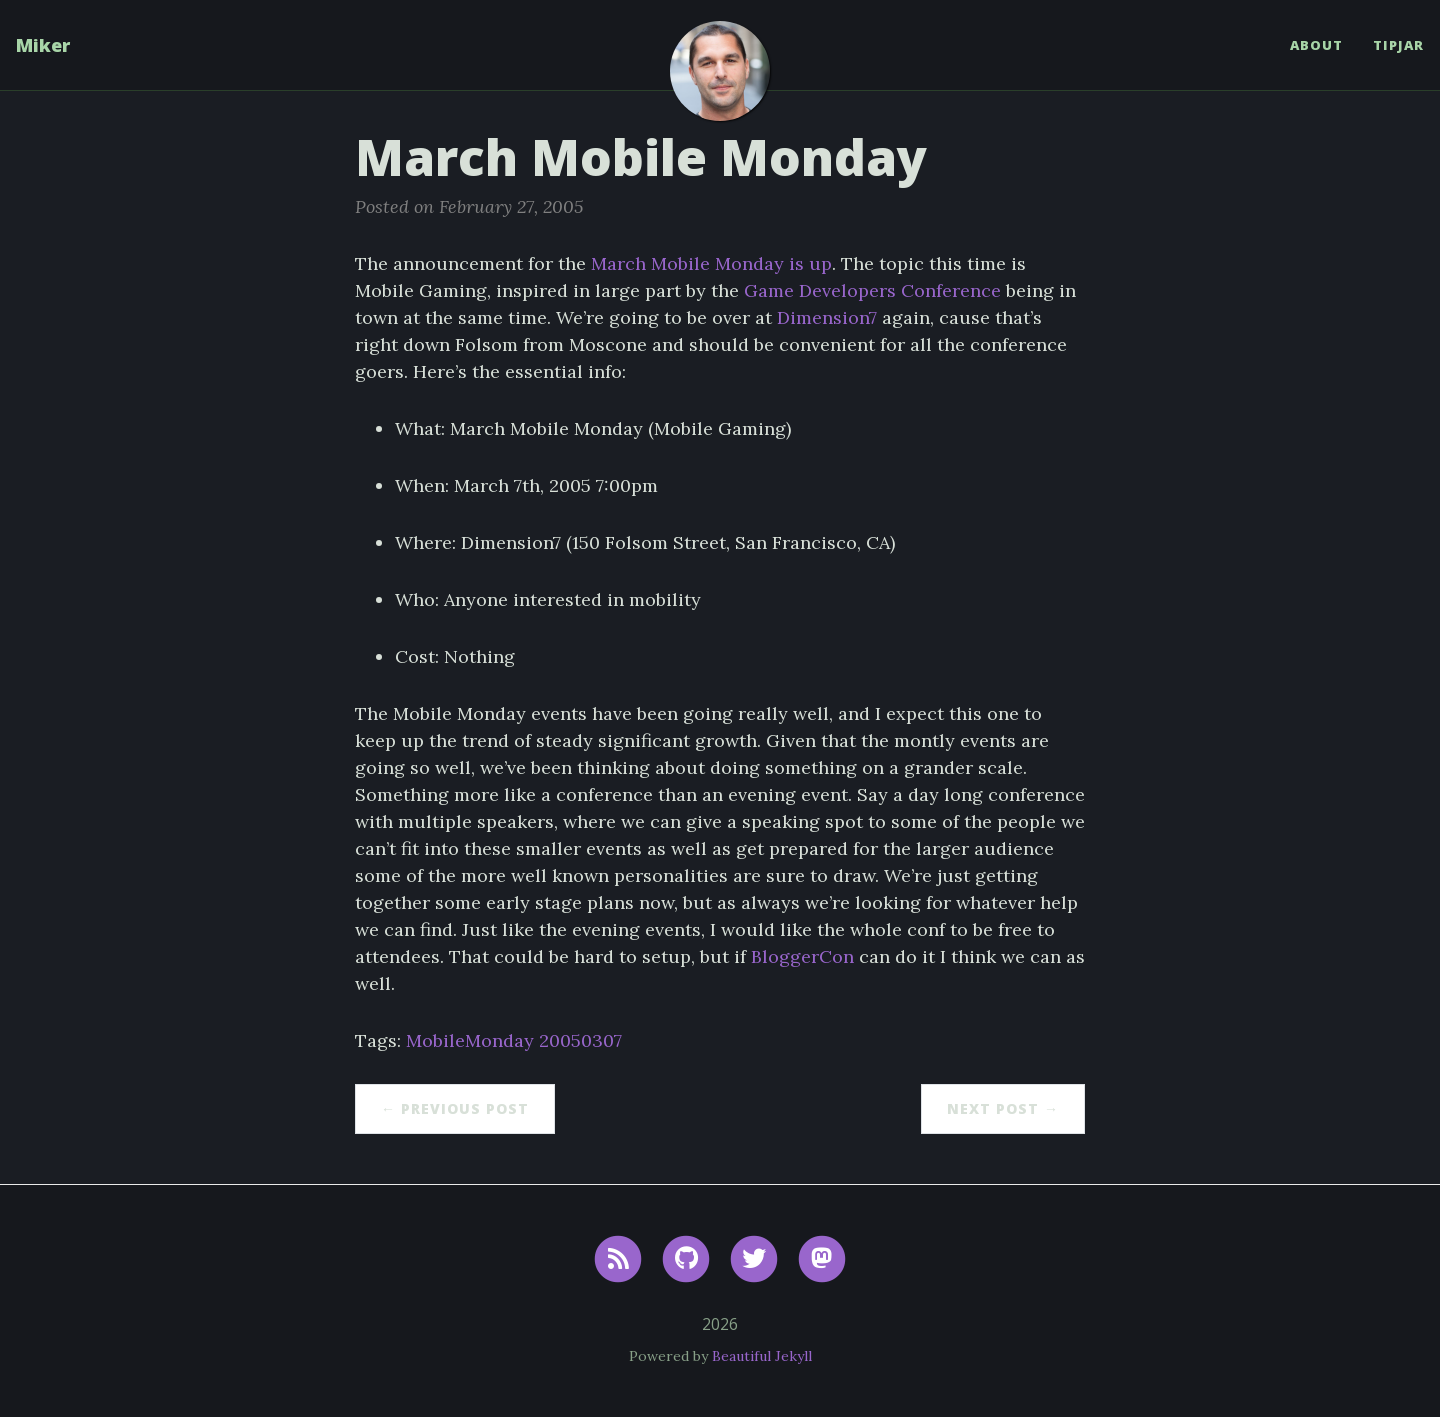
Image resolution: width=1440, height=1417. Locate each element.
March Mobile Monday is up (711, 263)
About (1316, 45)
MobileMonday (470, 1040)
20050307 (580, 1040)
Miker (43, 45)
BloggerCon (802, 956)
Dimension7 (827, 317)
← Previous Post (455, 1108)
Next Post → (1003, 1108)
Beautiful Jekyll (762, 1356)
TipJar (1398, 45)
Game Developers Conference (872, 290)
